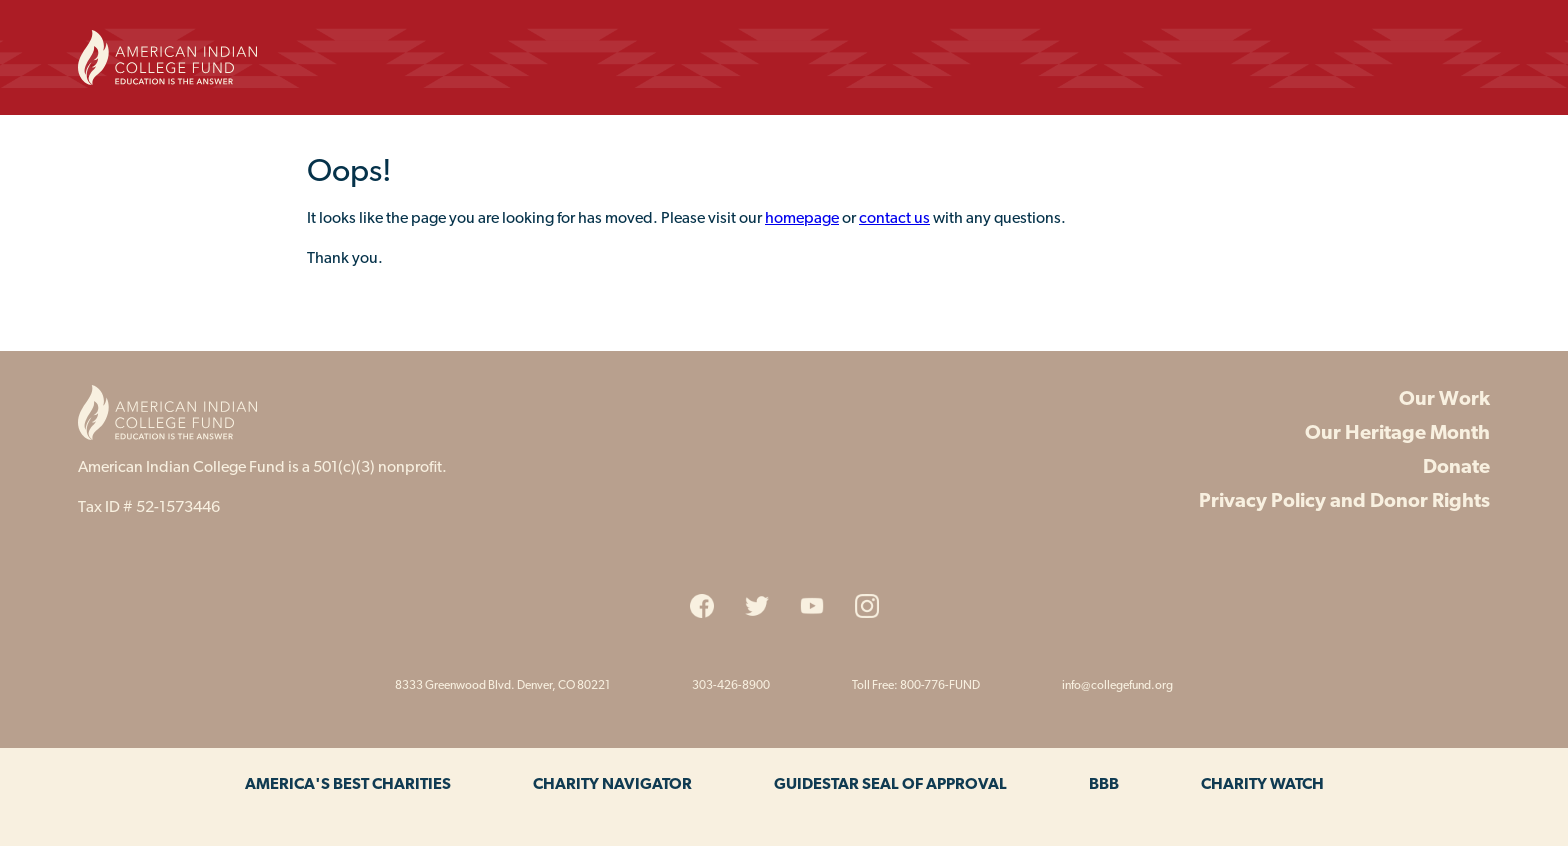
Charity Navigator (612, 785)
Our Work (1444, 400)
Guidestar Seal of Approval (890, 785)
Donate (1456, 468)
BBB (1104, 785)
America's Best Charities (348, 785)
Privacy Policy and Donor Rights (1344, 502)
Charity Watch (1262, 785)
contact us (894, 219)
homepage (802, 219)
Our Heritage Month (1397, 434)
